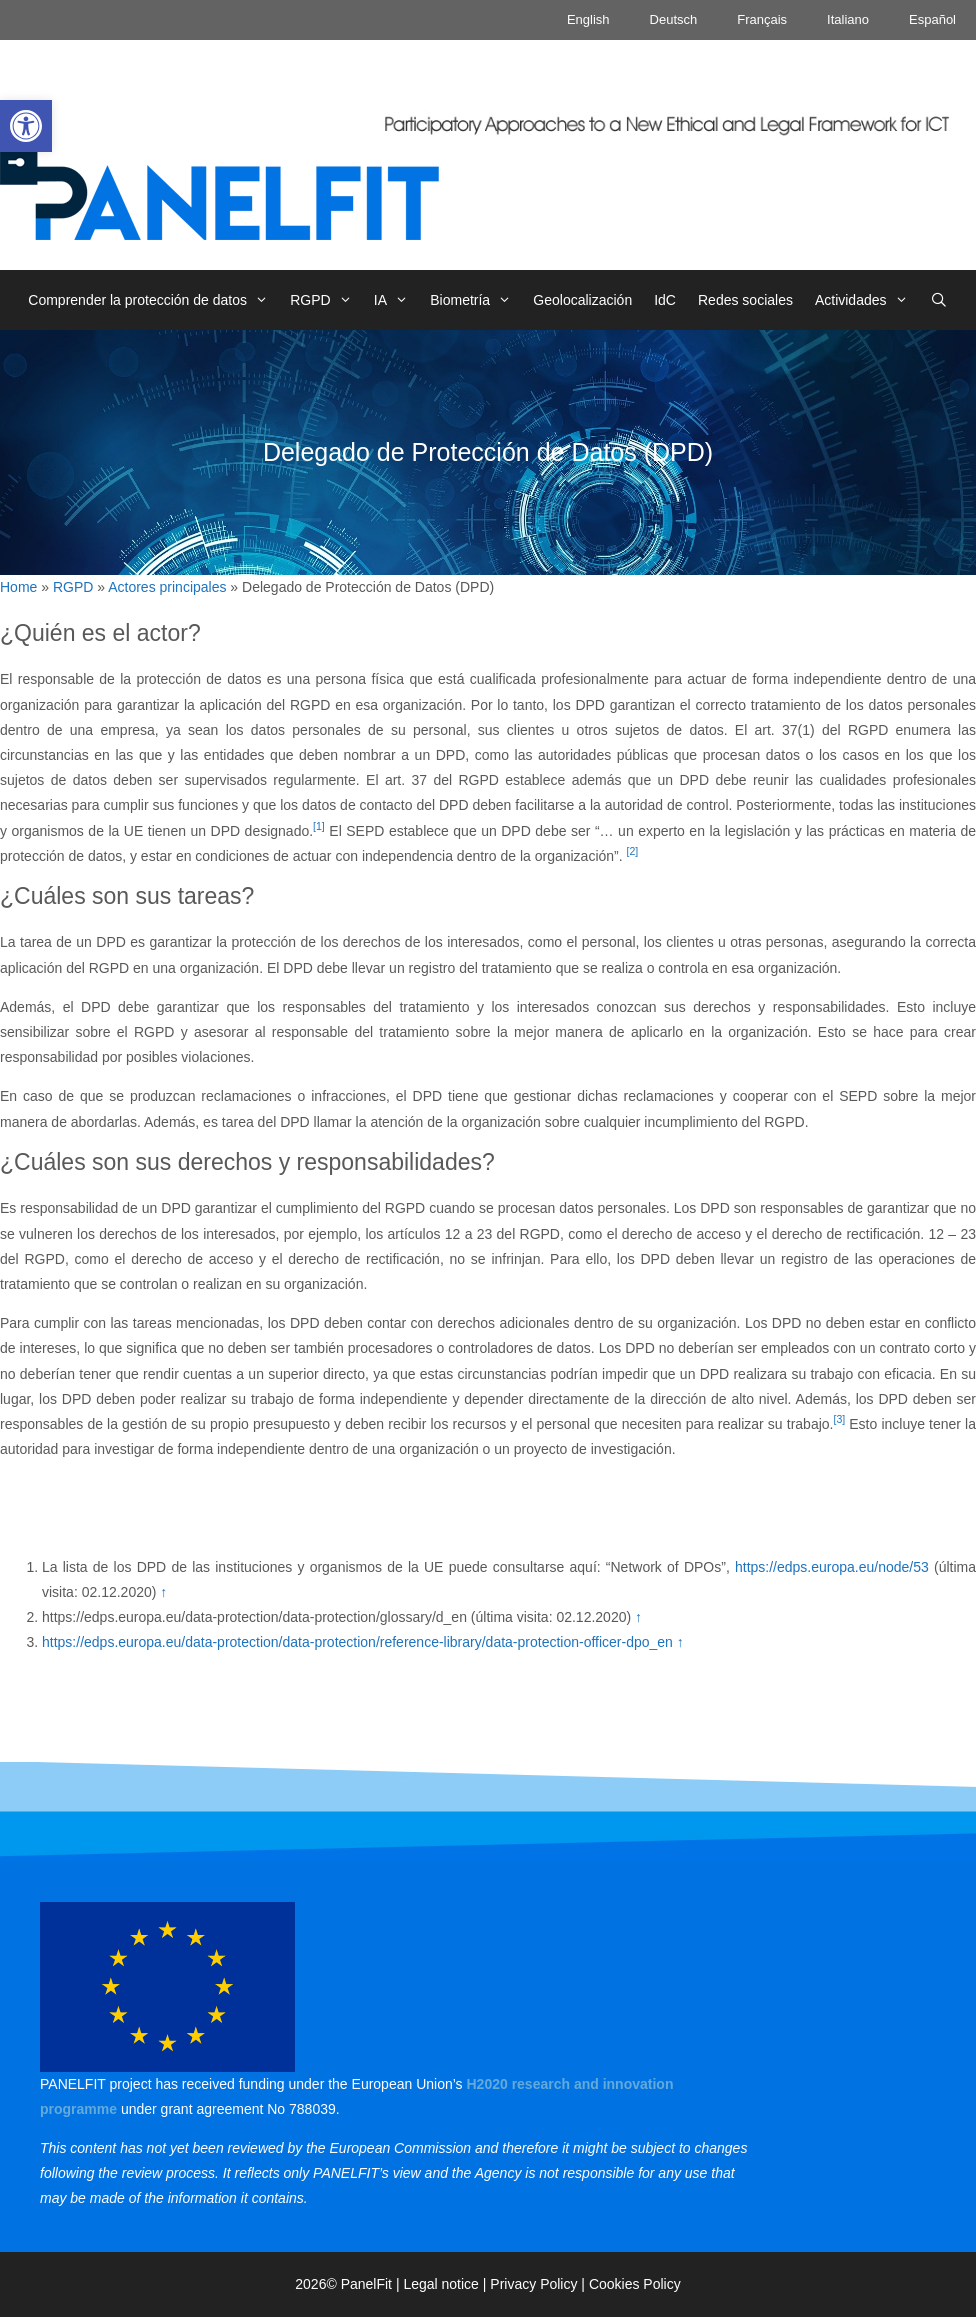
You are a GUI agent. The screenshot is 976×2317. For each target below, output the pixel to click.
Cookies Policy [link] (635, 2284)
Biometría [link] (476, 300)
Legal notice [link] (441, 2284)
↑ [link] (163, 1592)
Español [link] (932, 19)
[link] (26, 126)
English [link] (588, 19)
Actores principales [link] (167, 587)
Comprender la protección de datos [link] (153, 300)
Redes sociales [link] (745, 300)
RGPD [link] (326, 300)
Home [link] (18, 587)
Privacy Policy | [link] (539, 2284)
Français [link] (762, 19)
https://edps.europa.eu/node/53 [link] (832, 1567)
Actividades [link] (867, 300)
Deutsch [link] (674, 19)
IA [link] (396, 300)
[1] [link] (319, 826)
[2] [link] (633, 851)
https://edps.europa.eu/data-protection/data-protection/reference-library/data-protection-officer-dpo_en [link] (359, 1642)
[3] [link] (839, 1419)
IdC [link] (665, 300)
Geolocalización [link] (582, 300)
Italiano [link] (848, 19)
